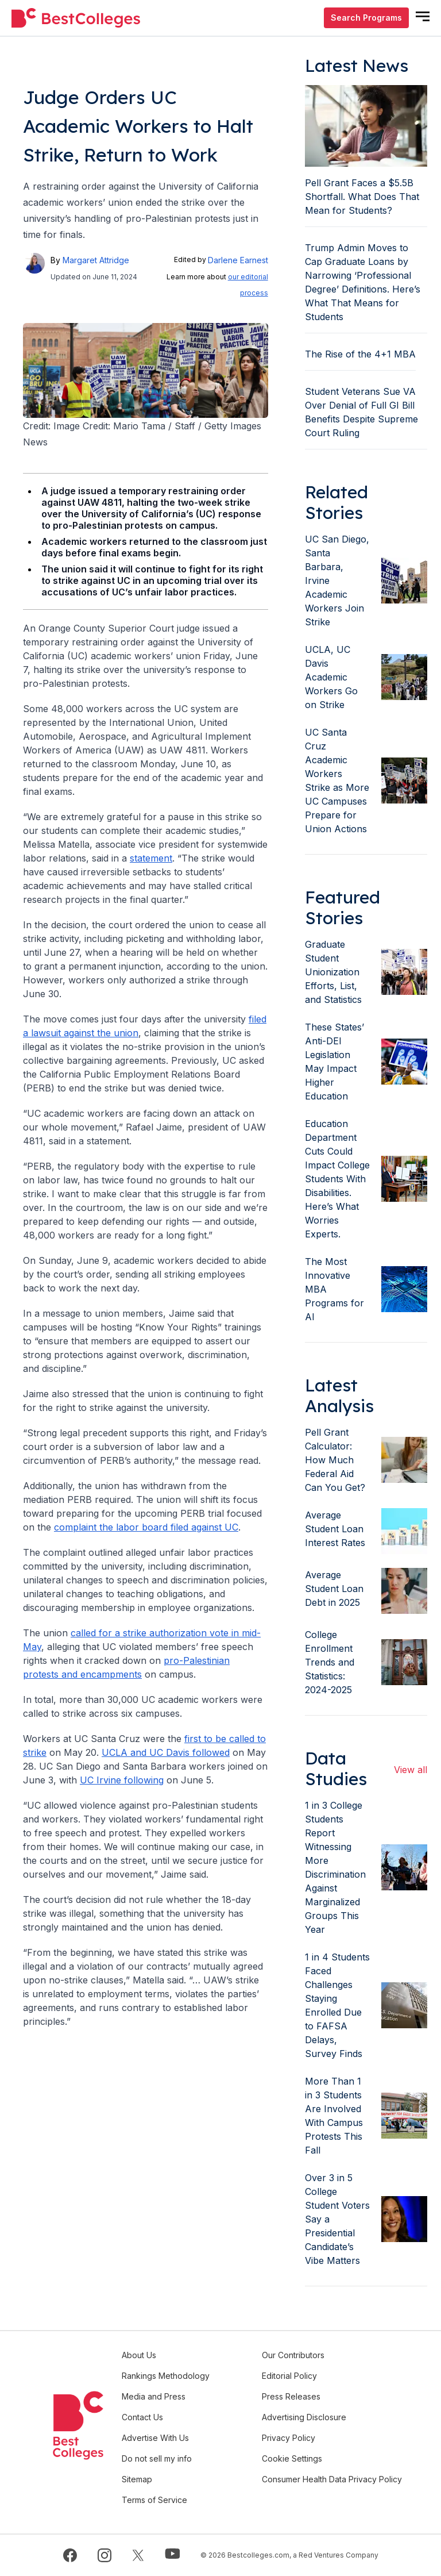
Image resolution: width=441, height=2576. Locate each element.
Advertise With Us (155, 2438)
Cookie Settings (292, 2458)
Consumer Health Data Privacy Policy (332, 2479)
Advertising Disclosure (304, 2417)
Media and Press (153, 2396)
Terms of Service (154, 2500)
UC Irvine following (122, 1780)
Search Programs (366, 17)
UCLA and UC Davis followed (166, 1752)
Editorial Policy (289, 2376)
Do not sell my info (157, 2458)
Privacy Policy (288, 2438)
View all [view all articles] (410, 1769)
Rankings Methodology (166, 2376)
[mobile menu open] (423, 16)
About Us (139, 2355)
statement (151, 858)
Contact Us (142, 2417)
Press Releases (291, 2396)
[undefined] (75, 18)
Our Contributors (293, 2355)
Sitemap (137, 2479)
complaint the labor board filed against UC (146, 1527)
